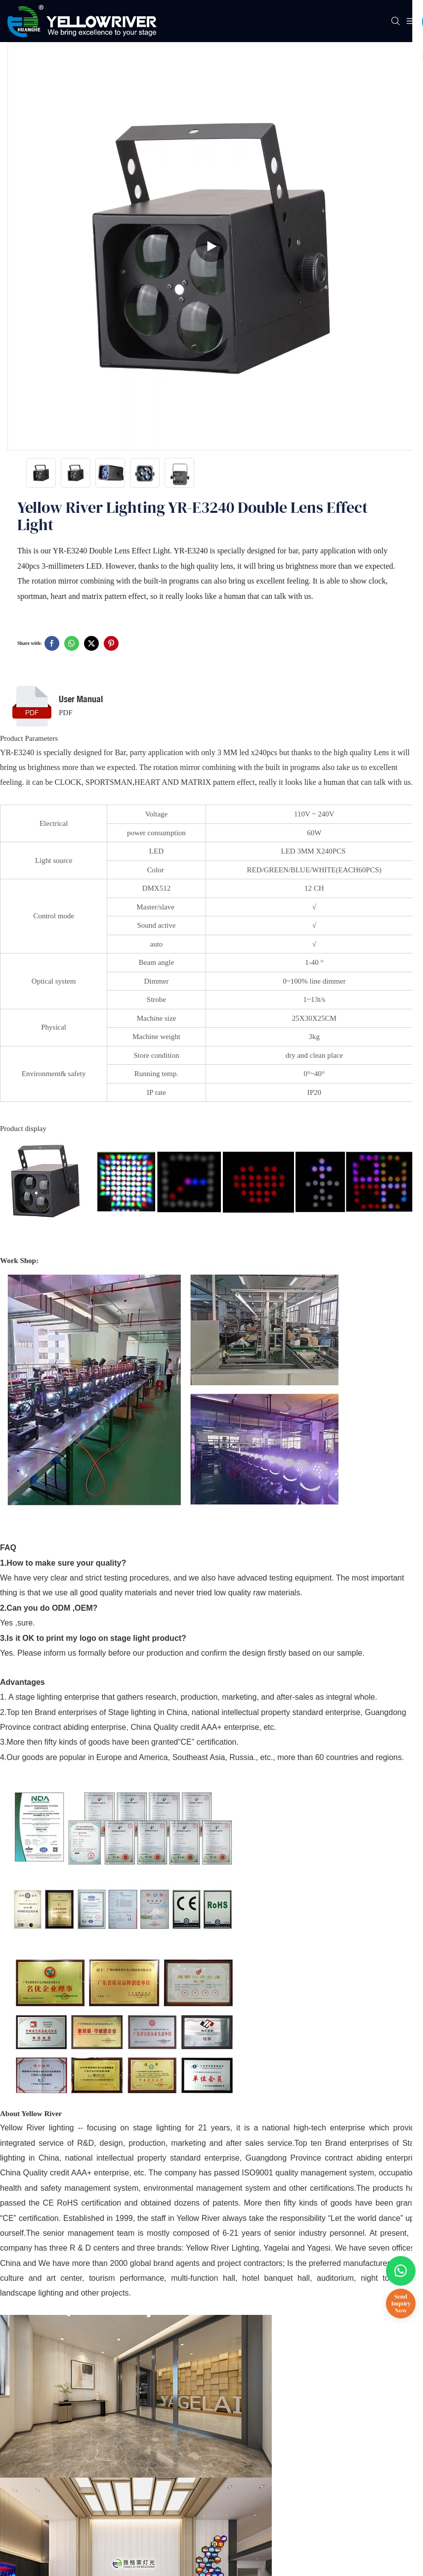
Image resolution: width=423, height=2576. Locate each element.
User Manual (81, 699)
